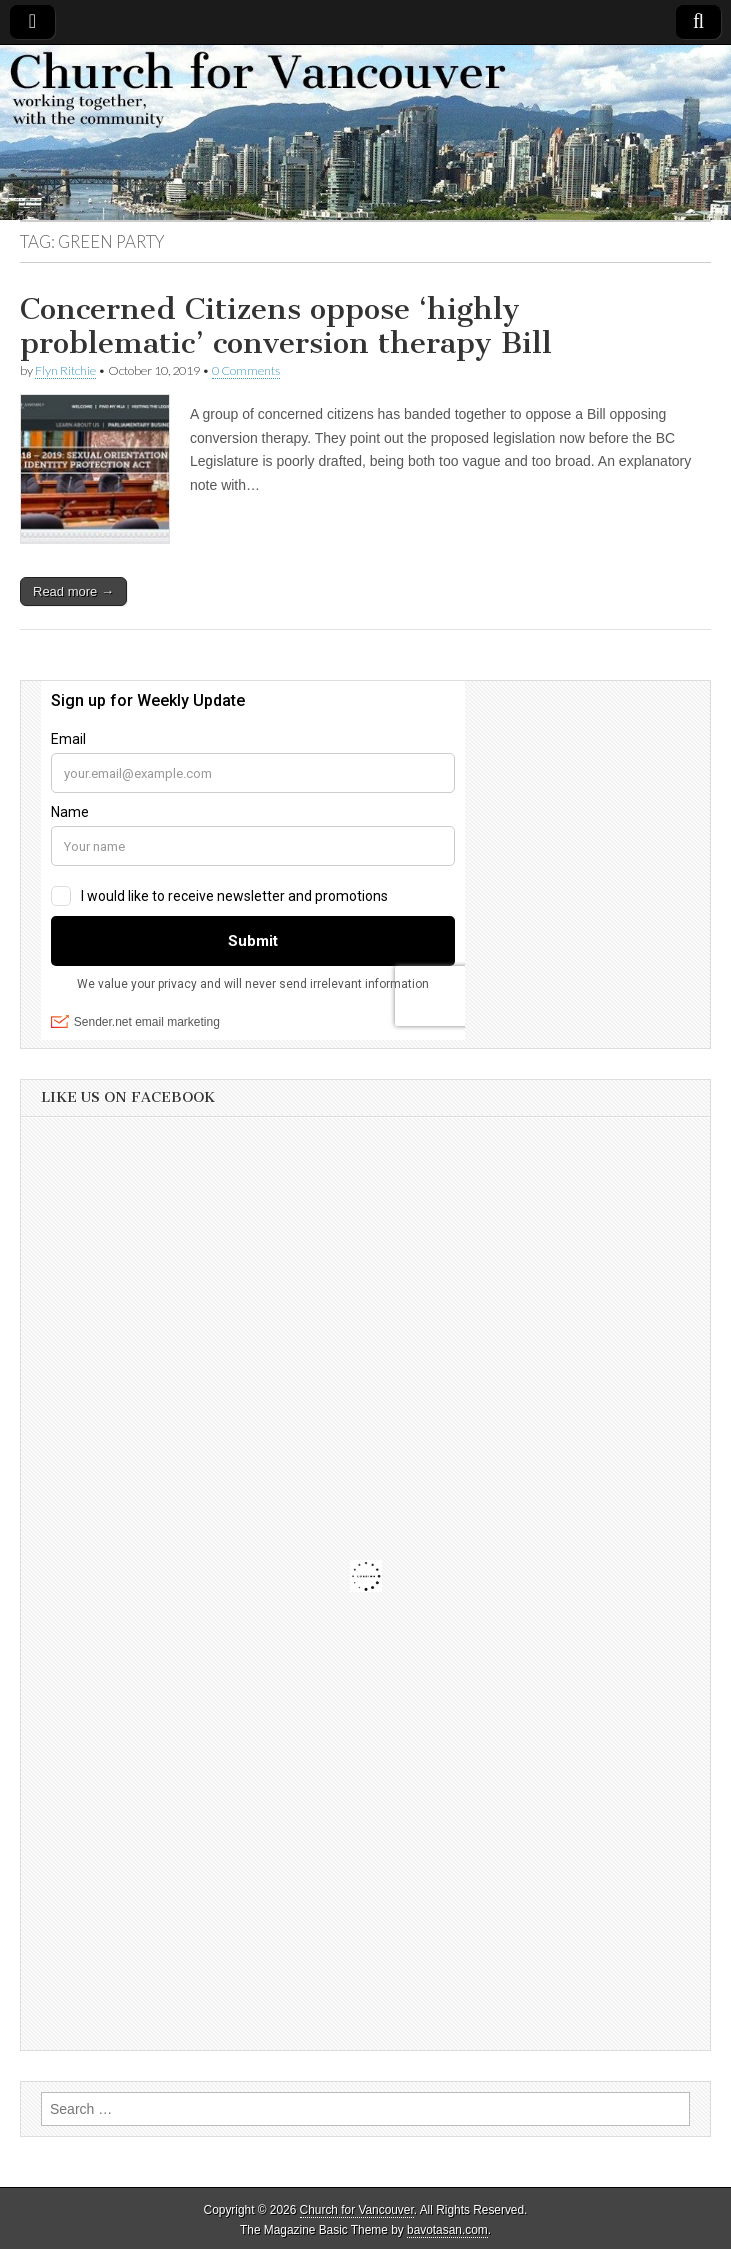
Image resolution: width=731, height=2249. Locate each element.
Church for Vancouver (357, 2210)
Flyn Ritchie (65, 370)
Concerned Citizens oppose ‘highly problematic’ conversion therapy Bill (286, 326)
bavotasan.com (447, 2230)
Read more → (73, 591)
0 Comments (246, 370)
